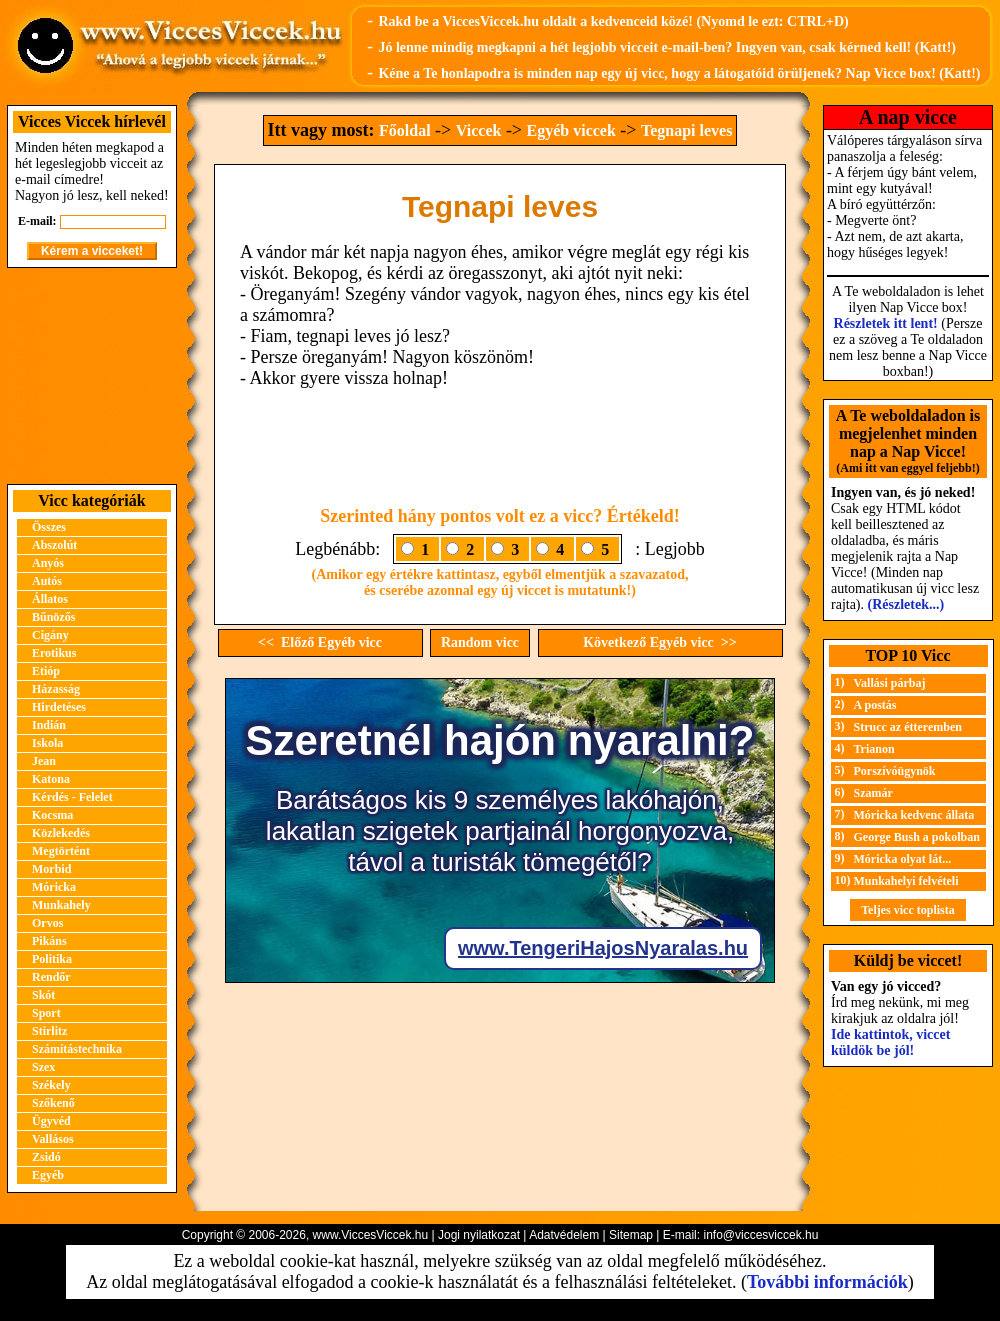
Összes (49, 527)
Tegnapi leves (686, 130)
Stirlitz (49, 1031)
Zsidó (46, 1157)
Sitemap (631, 1235)
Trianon (874, 749)
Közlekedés (61, 833)
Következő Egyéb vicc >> (660, 642)
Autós (47, 581)
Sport (46, 1013)
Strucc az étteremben (908, 727)
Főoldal (405, 130)
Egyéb (48, 1175)
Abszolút (54, 545)
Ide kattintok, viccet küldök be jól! (890, 1042)
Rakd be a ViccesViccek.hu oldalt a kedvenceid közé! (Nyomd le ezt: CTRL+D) (613, 21)
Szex (43, 1067)
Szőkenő (53, 1103)
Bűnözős (53, 617)
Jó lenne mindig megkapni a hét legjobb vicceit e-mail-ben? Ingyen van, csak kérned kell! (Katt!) (667, 47)
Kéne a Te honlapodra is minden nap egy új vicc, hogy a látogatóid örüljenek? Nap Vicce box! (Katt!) (679, 73)
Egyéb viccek (571, 130)
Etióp (46, 671)
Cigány (50, 635)
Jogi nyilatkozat (479, 1235)
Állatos (50, 599)
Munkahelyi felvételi (906, 881)
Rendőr (51, 977)
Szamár (873, 793)
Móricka (54, 887)
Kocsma (52, 815)
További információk (827, 1282)
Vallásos (53, 1139)
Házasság (56, 689)
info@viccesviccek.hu (760, 1235)
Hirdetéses (59, 707)
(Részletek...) (906, 604)
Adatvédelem (564, 1235)
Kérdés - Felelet (72, 797)
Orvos (47, 923)
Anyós (48, 563)
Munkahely (61, 905)
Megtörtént (61, 851)
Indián (49, 725)
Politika (52, 959)
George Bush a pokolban (917, 837)
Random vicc (480, 642)
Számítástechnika (77, 1049)
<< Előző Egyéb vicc (320, 642)
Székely (51, 1085)
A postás (875, 705)
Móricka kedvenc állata (914, 815)
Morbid (51, 869)
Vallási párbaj (890, 683)
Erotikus (54, 653)
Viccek (479, 130)
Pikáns (49, 941)
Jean (44, 761)
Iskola (47, 743)
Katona (51, 779)
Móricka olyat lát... (903, 859)
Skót (43, 995)
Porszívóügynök (895, 771)
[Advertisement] (92, 376)
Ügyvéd (51, 1121)
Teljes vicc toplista (908, 910)
